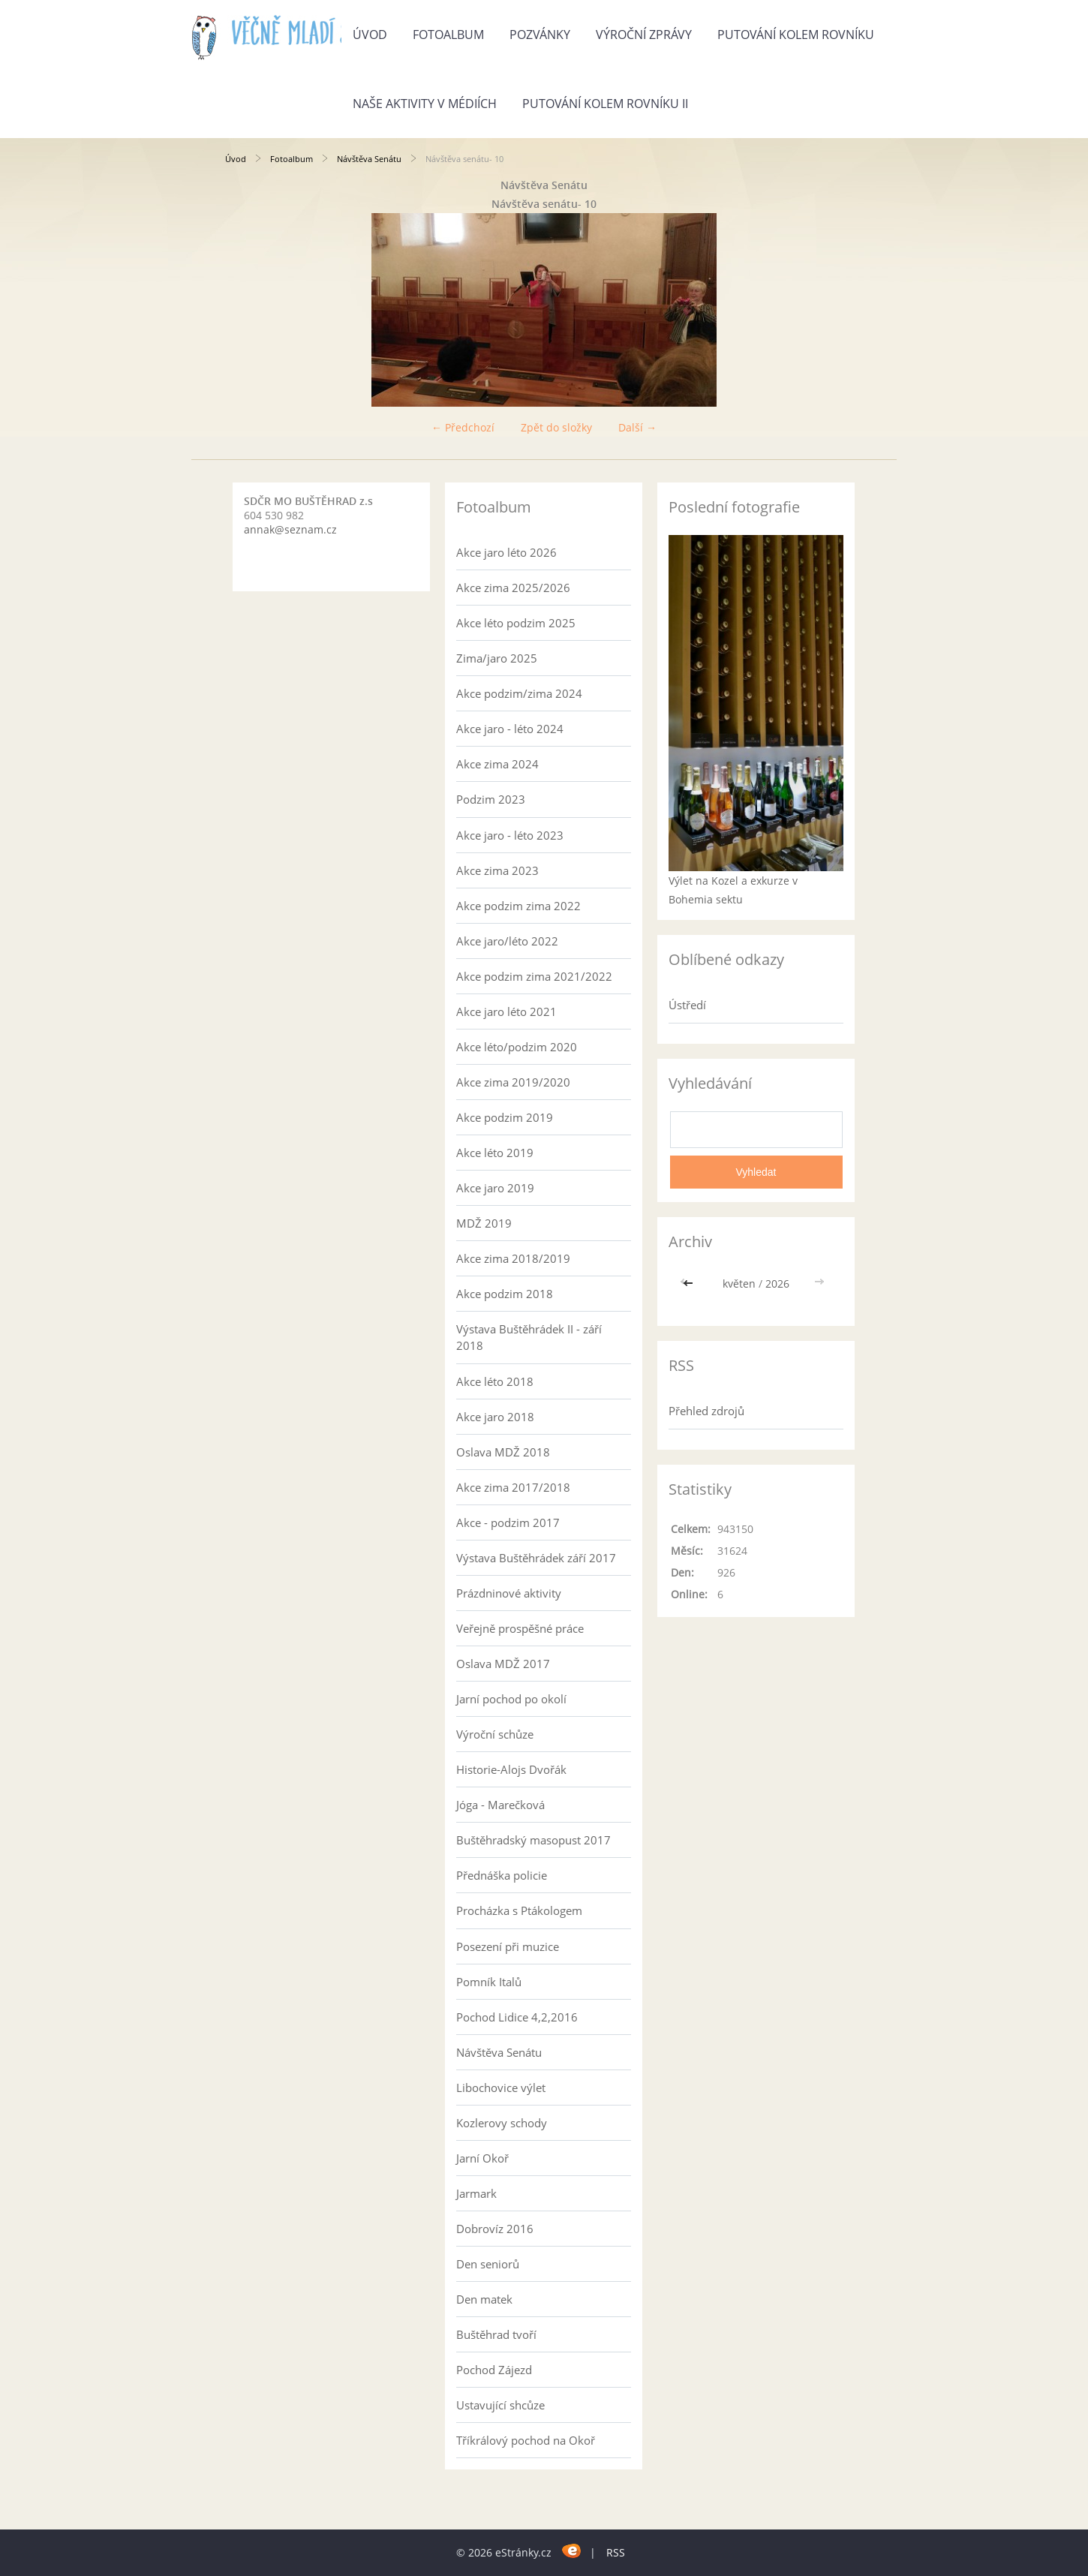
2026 (777, 1283)
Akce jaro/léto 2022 (507, 940)
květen (739, 1283)
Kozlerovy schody (501, 2122)
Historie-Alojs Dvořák (511, 1769)
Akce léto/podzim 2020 (516, 1046)
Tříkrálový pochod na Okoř (525, 2440)
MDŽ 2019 (484, 1223)
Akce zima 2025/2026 (513, 587)
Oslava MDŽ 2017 (503, 1663)
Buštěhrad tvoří (496, 2334)
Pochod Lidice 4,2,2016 (517, 2016)
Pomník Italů (488, 1981)
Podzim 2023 (490, 799)
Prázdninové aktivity (508, 1593)
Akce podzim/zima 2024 (519, 693)
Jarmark (476, 2193)
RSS (615, 2552)
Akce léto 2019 (494, 1152)
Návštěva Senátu (369, 158)
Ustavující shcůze (500, 2404)
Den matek (484, 2299)
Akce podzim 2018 (504, 1293)
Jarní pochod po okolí (511, 1698)
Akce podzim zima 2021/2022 (534, 976)
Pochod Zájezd (494, 2369)
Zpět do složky (556, 427)
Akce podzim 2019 (504, 1117)
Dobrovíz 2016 (494, 2228)
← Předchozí (462, 427)
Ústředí (687, 1004)
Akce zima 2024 (497, 763)
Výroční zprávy (644, 34)
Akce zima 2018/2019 (513, 1258)
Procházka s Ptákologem (519, 1910)
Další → (637, 427)
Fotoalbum (448, 34)
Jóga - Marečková (500, 1804)
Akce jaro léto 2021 (506, 1011)
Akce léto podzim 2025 (516, 622)
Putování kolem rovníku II (605, 103)
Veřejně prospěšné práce (520, 1628)
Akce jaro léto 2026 (506, 552)
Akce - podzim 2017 (508, 1522)
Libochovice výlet (501, 2087)
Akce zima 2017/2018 (513, 1487)
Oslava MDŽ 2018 (503, 1451)
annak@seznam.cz (290, 529)
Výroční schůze (494, 1734)
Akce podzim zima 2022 (518, 905)
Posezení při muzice (507, 1946)
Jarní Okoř (482, 2158)
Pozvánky (539, 34)
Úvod (370, 34)
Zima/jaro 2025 (496, 658)
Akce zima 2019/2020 (513, 1082)
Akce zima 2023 (497, 870)
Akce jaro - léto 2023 (510, 835)
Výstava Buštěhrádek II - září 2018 (529, 1337)
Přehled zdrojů (706, 1410)
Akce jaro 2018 (495, 1416)
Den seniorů (487, 2263)
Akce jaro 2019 (495, 1187)
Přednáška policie (501, 1875)
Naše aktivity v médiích (425, 103)
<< (690, 1283)
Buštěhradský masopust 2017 (533, 1839)
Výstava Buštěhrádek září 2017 (536, 1557)
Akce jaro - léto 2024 (510, 728)
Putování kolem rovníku (795, 34)
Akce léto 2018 (494, 1381)
